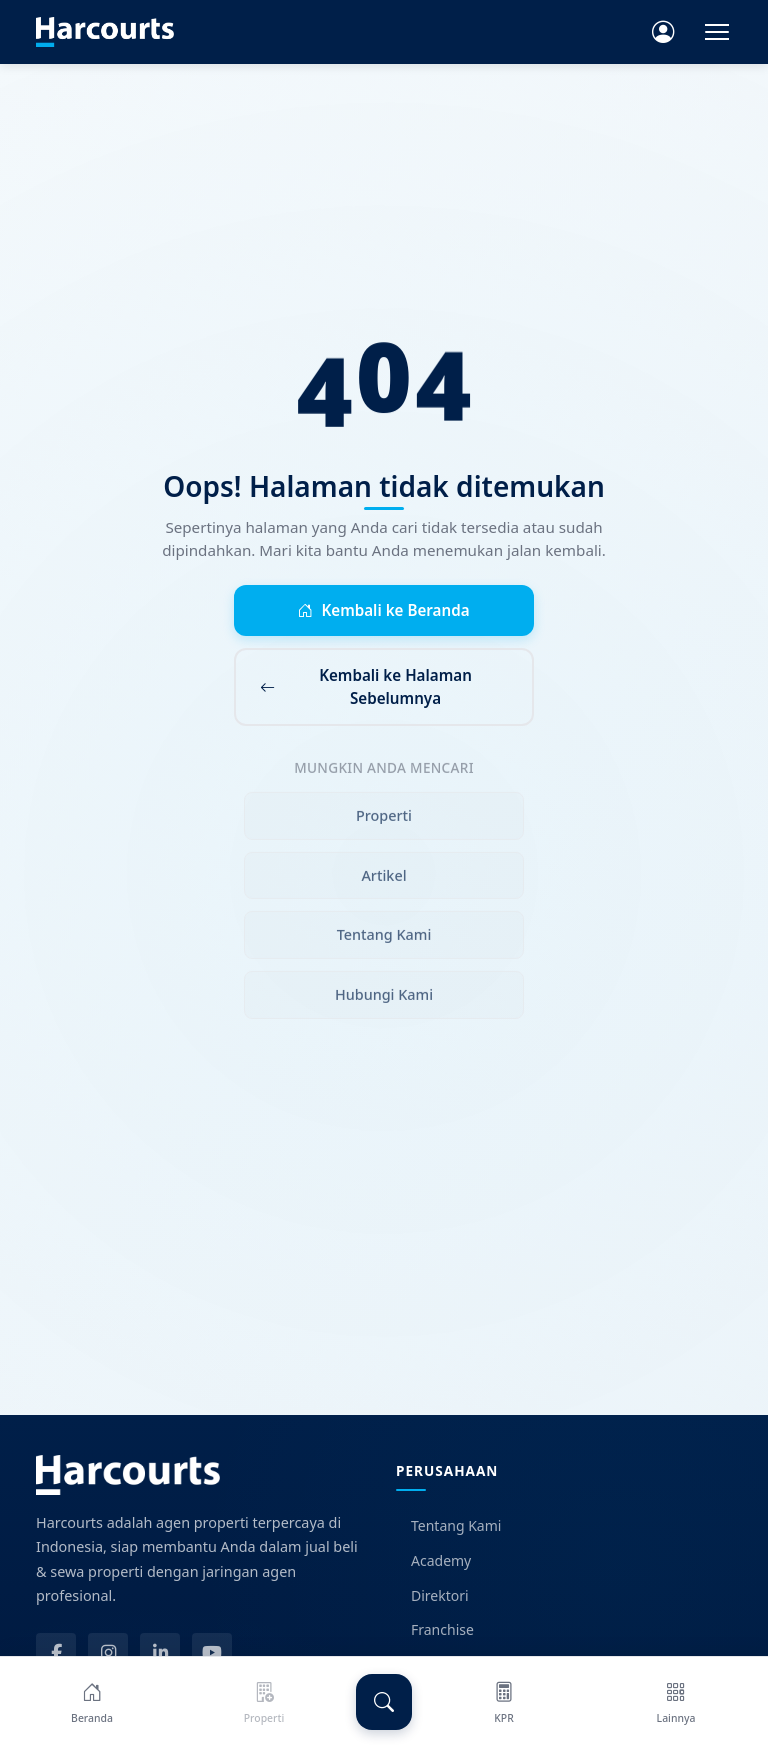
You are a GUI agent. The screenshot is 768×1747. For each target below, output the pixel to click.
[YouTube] (212, 1653)
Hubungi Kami (384, 998)
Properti (384, 819)
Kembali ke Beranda (383, 610)
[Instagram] (108, 1653)
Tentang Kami (384, 939)
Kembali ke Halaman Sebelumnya (366, 686)
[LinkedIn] (160, 1653)
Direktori (432, 1595)
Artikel (383, 879)
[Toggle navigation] (717, 32)
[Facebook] (56, 1653)
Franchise (435, 1629)
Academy (433, 1560)
